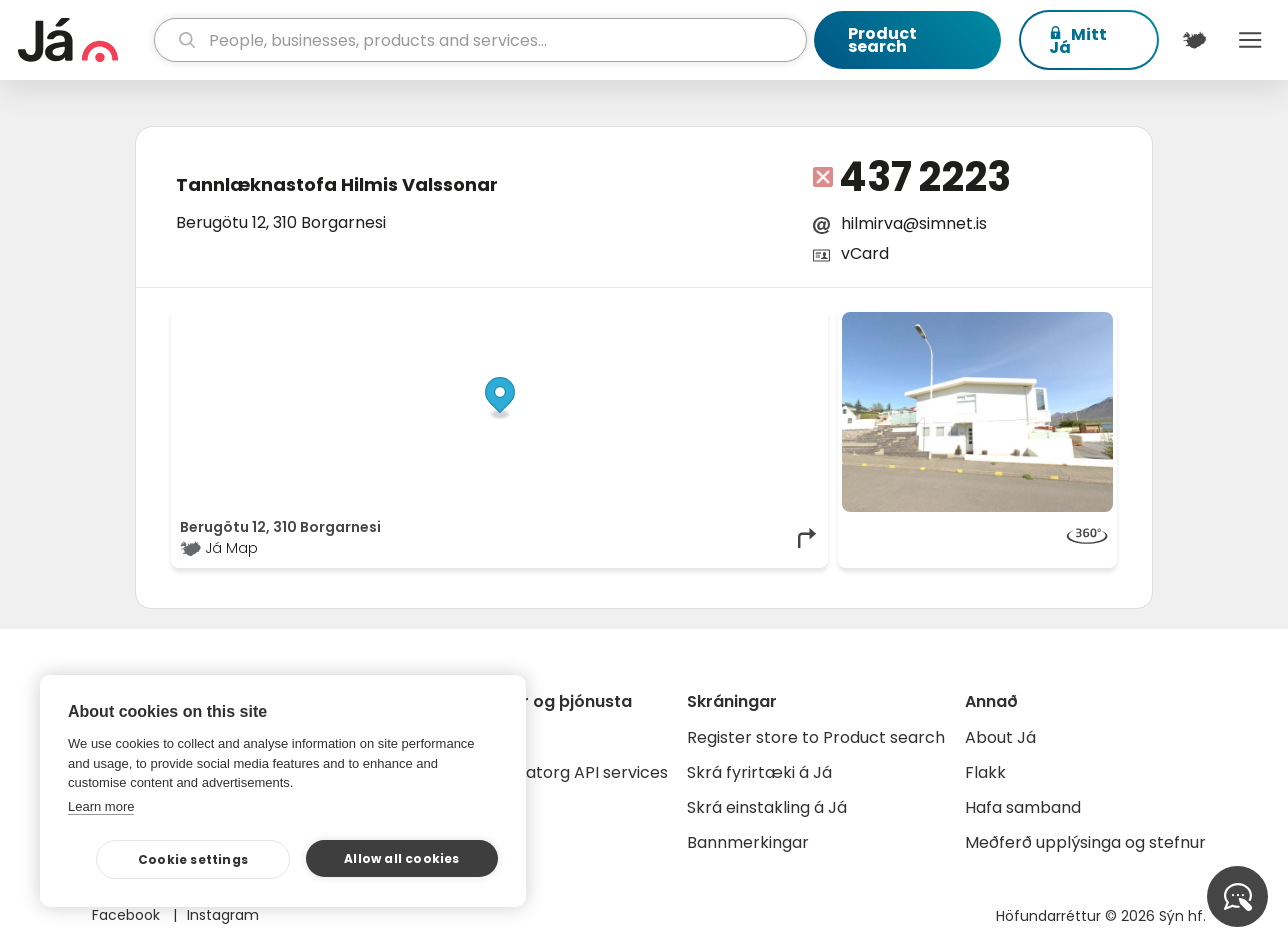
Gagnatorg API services (575, 772)
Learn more (101, 806)
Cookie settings (193, 859)
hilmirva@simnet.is (914, 223)
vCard (865, 253)
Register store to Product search (816, 737)
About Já (1000, 737)
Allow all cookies (401, 858)
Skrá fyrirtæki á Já (759, 772)
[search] (481, 40)
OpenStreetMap (684, 322)
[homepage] (83, 40)
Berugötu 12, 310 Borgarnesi (281, 222)
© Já (613, 322)
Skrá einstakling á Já (767, 807)
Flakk (985, 772)
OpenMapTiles (781, 322)
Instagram (223, 915)
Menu (1250, 40)
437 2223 (925, 177)
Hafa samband (1023, 807)
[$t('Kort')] (1195, 40)
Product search (882, 40)
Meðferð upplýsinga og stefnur (1085, 842)
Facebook (128, 915)
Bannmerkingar (748, 842)
